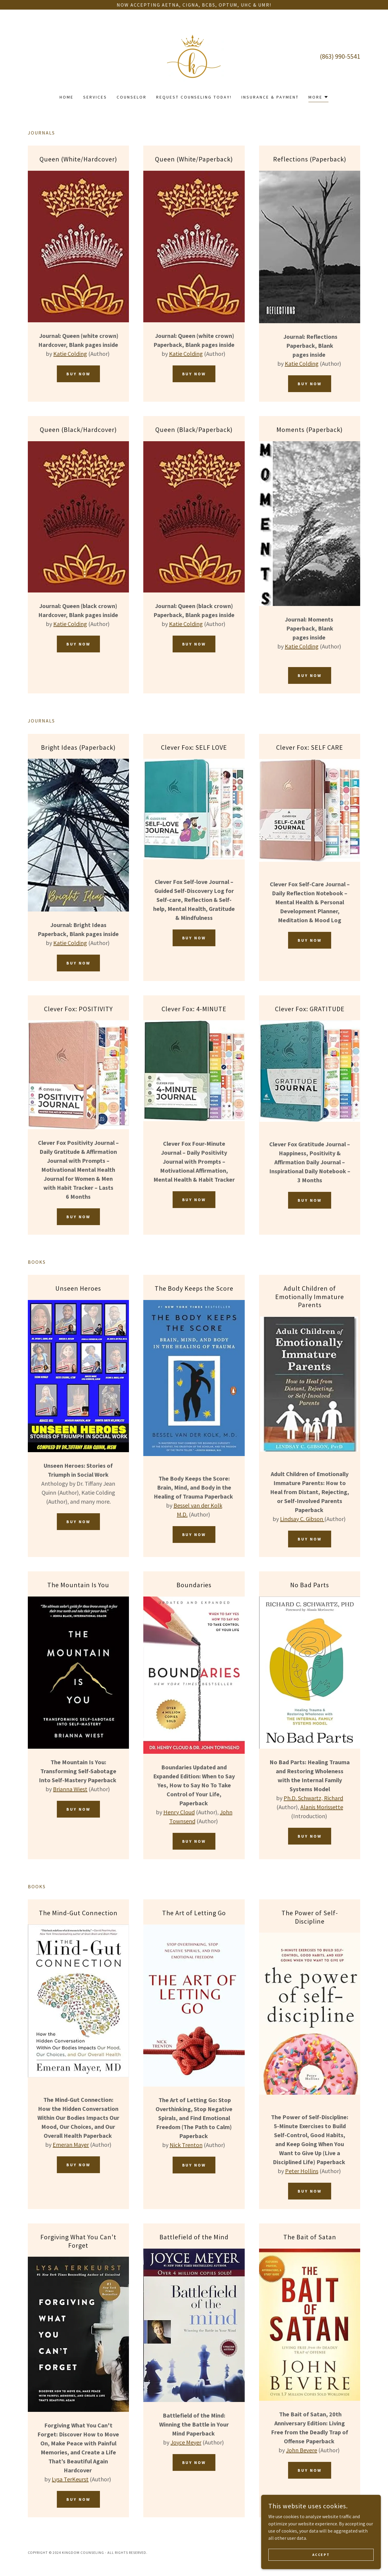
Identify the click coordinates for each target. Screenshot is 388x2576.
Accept (321, 2554)
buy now (194, 938)
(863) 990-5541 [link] (340, 56)
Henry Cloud (179, 1812)
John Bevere (301, 2450)
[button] (318, 97)
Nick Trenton (186, 2145)
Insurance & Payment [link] (270, 97)
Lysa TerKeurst (70, 2479)
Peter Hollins (301, 2171)
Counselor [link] (132, 97)
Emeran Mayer (71, 2144)
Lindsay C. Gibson (302, 1519)
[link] (194, 56)
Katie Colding (70, 353)
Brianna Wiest (70, 1789)
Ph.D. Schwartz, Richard (313, 1798)
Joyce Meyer (186, 2442)
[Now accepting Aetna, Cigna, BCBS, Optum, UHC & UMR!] (194, 4)
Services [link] (95, 97)
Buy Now (78, 374)
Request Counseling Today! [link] (194, 97)
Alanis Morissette (321, 1807)
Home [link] (67, 97)
